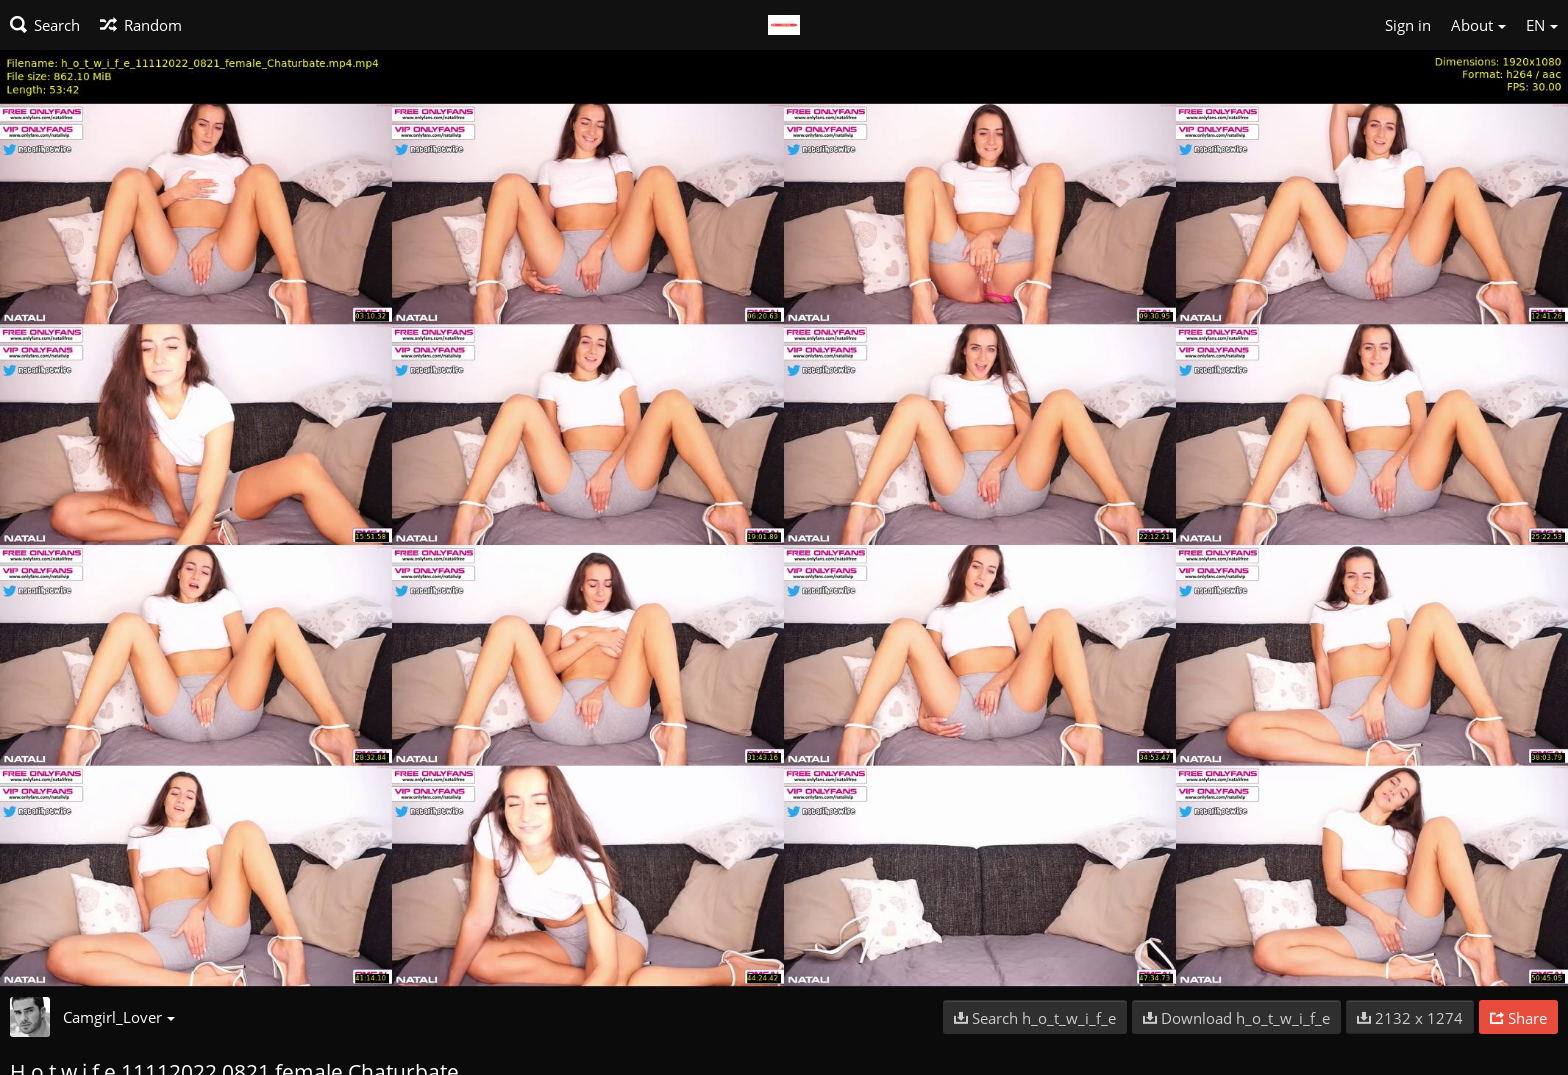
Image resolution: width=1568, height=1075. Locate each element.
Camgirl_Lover (119, 1017)
